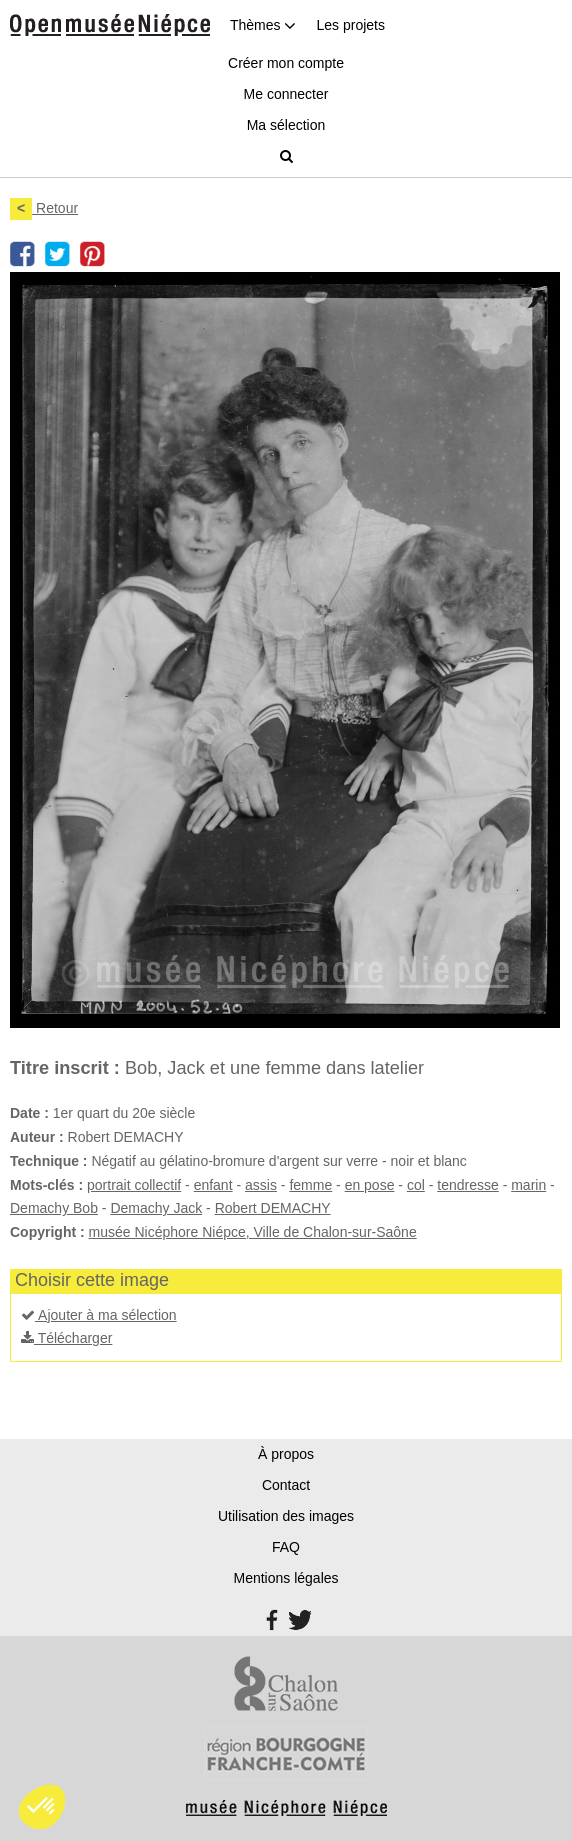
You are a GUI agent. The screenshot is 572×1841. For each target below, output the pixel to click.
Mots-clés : (46, 1185)
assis (261, 1185)
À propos (286, 1454)
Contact (286, 1485)
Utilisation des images (286, 1516)
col (416, 1185)
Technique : (49, 1161)
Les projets (350, 25)
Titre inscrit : (65, 1068)
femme (310, 1185)
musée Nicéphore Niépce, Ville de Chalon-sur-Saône (253, 1232)
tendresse (467, 1185)
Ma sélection (286, 125)
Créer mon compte (286, 63)
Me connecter (286, 94)
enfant (213, 1185)
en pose (370, 1185)
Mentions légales (285, 1578)
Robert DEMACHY (273, 1208)
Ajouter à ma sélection (99, 1315)
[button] (42, 1807)
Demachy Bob (54, 1208)
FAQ (286, 1547)
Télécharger (66, 1338)
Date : (29, 1113)
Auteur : (37, 1137)
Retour (44, 208)
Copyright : (47, 1232)
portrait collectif (134, 1185)
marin (528, 1185)
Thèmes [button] (263, 25)
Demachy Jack (156, 1208)
